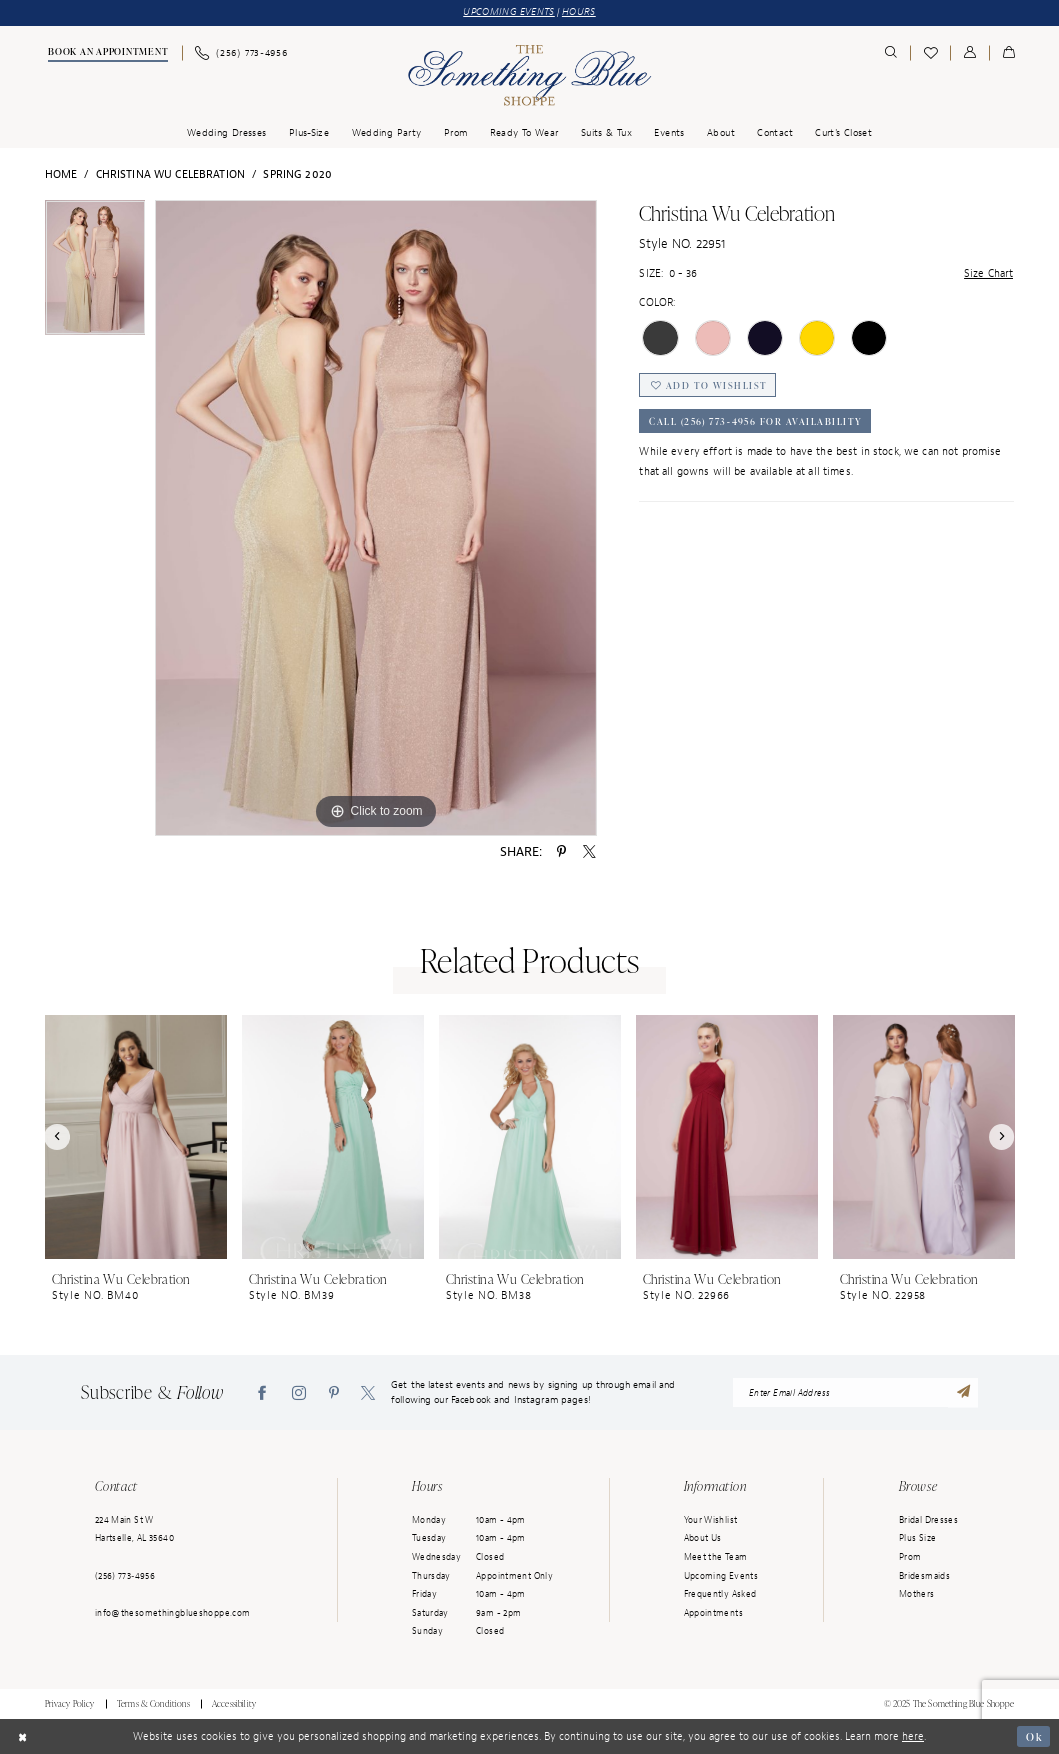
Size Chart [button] (988, 273)
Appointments (713, 1613)
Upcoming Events (721, 1576)
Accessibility (234, 1704)
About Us (703, 1538)
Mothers (917, 1594)
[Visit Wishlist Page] (930, 53)
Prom (910, 1557)
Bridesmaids (924, 1576)
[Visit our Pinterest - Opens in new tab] (334, 1392)
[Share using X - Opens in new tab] (589, 852)
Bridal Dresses (928, 1520)
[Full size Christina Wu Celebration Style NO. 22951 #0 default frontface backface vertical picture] (376, 518)
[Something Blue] (529, 75)
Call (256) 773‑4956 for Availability (756, 422)
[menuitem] (106, 54)
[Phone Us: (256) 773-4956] (241, 53)
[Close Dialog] (22, 1737)
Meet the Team (716, 1557)
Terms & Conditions (153, 1704)
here (913, 1736)
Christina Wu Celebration (170, 174)
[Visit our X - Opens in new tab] (368, 1392)
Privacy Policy (70, 1704)
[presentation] (136, 1137)
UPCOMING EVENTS (509, 12)
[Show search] (891, 53)
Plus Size (917, 1538)
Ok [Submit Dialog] (1033, 1736)
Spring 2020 (297, 174)
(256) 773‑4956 (125, 1576)
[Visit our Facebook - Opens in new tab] (262, 1392)
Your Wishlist (711, 1520)
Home (61, 174)
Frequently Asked (720, 1594)
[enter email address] (855, 1393)
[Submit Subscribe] (963, 1392)
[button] (969, 53)
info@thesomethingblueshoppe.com (173, 1613)
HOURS (579, 12)
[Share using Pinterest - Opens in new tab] (561, 852)
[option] (95, 272)
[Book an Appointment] (106, 54)
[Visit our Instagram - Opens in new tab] (299, 1392)
